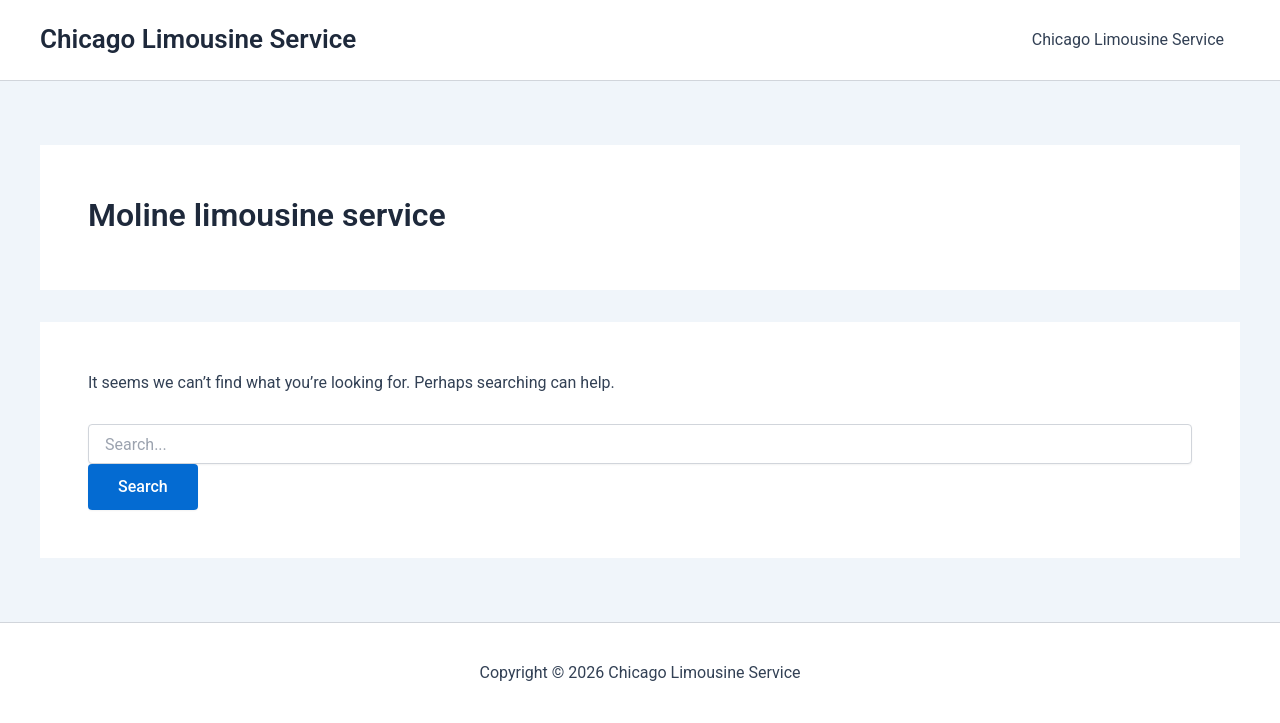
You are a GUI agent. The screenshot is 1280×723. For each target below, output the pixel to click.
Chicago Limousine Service (198, 39)
